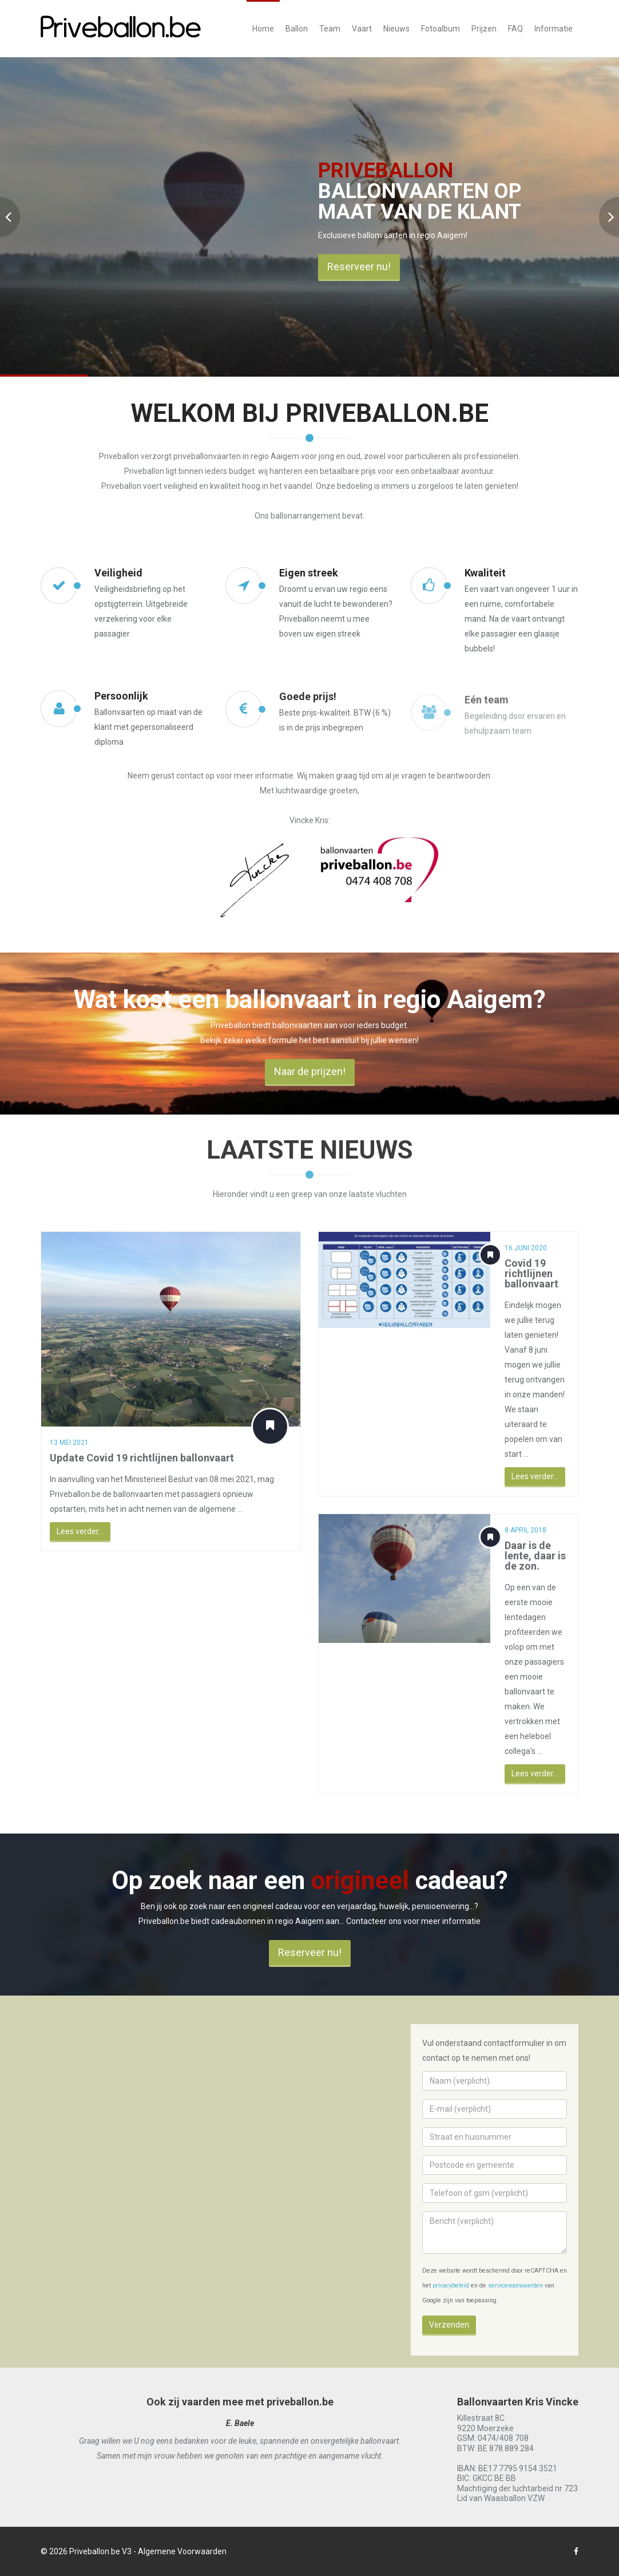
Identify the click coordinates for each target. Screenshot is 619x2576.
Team (329, 28)
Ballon (296, 28)
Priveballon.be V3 (100, 2551)
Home (263, 28)
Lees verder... (69, 1531)
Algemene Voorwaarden (182, 2551)
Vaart (362, 28)
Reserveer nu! (359, 266)
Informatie (553, 28)
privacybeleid (450, 2285)
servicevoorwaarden (515, 2285)
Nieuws (396, 28)
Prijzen (484, 28)
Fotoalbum (440, 28)
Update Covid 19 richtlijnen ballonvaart (131, 1458)
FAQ (515, 28)
